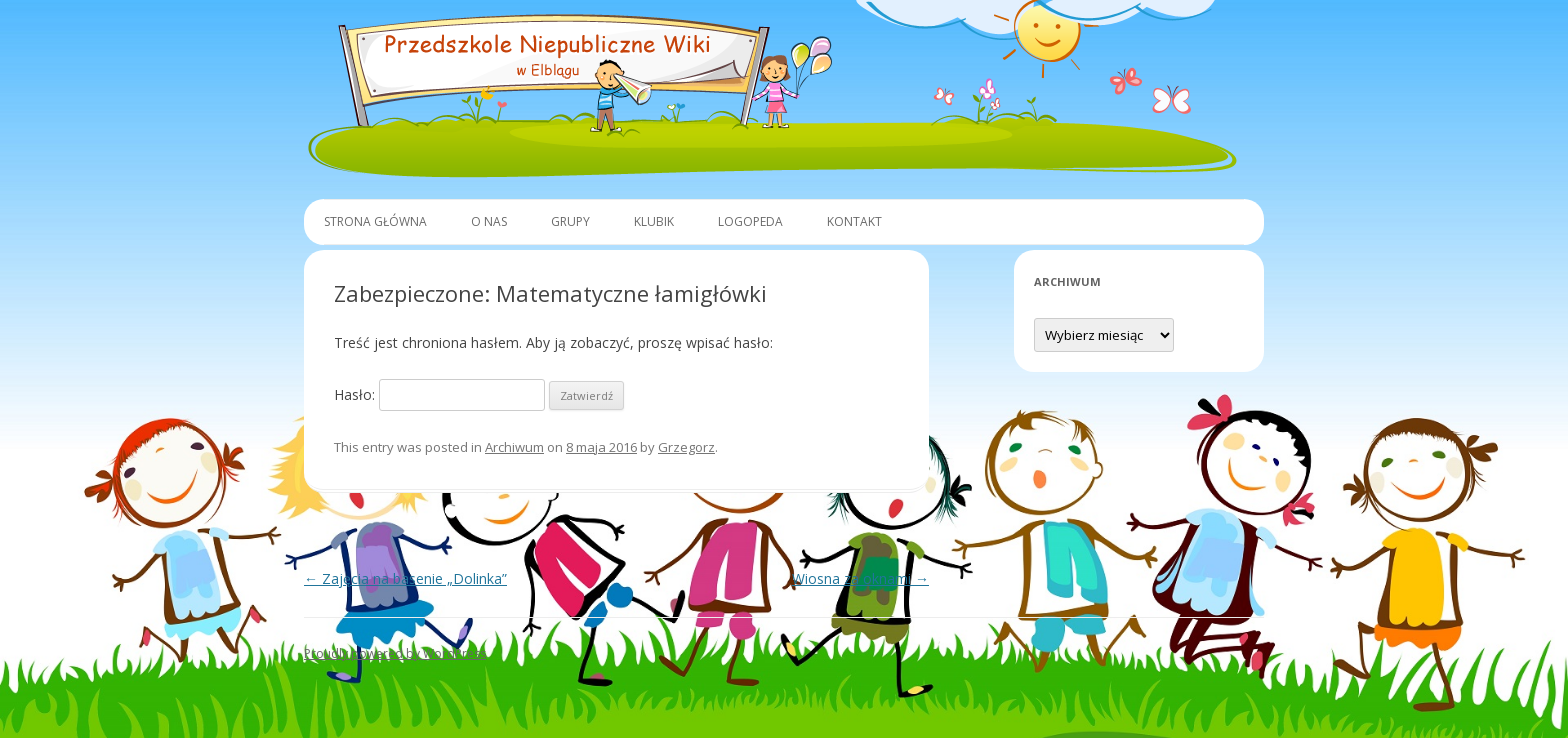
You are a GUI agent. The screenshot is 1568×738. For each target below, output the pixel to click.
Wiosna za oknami (860, 578)
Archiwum (514, 447)
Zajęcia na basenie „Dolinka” (405, 578)
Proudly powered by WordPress (395, 653)
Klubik (654, 221)
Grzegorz (686, 447)
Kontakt (854, 221)
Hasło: (439, 394)
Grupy (570, 221)
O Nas (489, 221)
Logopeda (750, 221)
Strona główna (375, 221)
